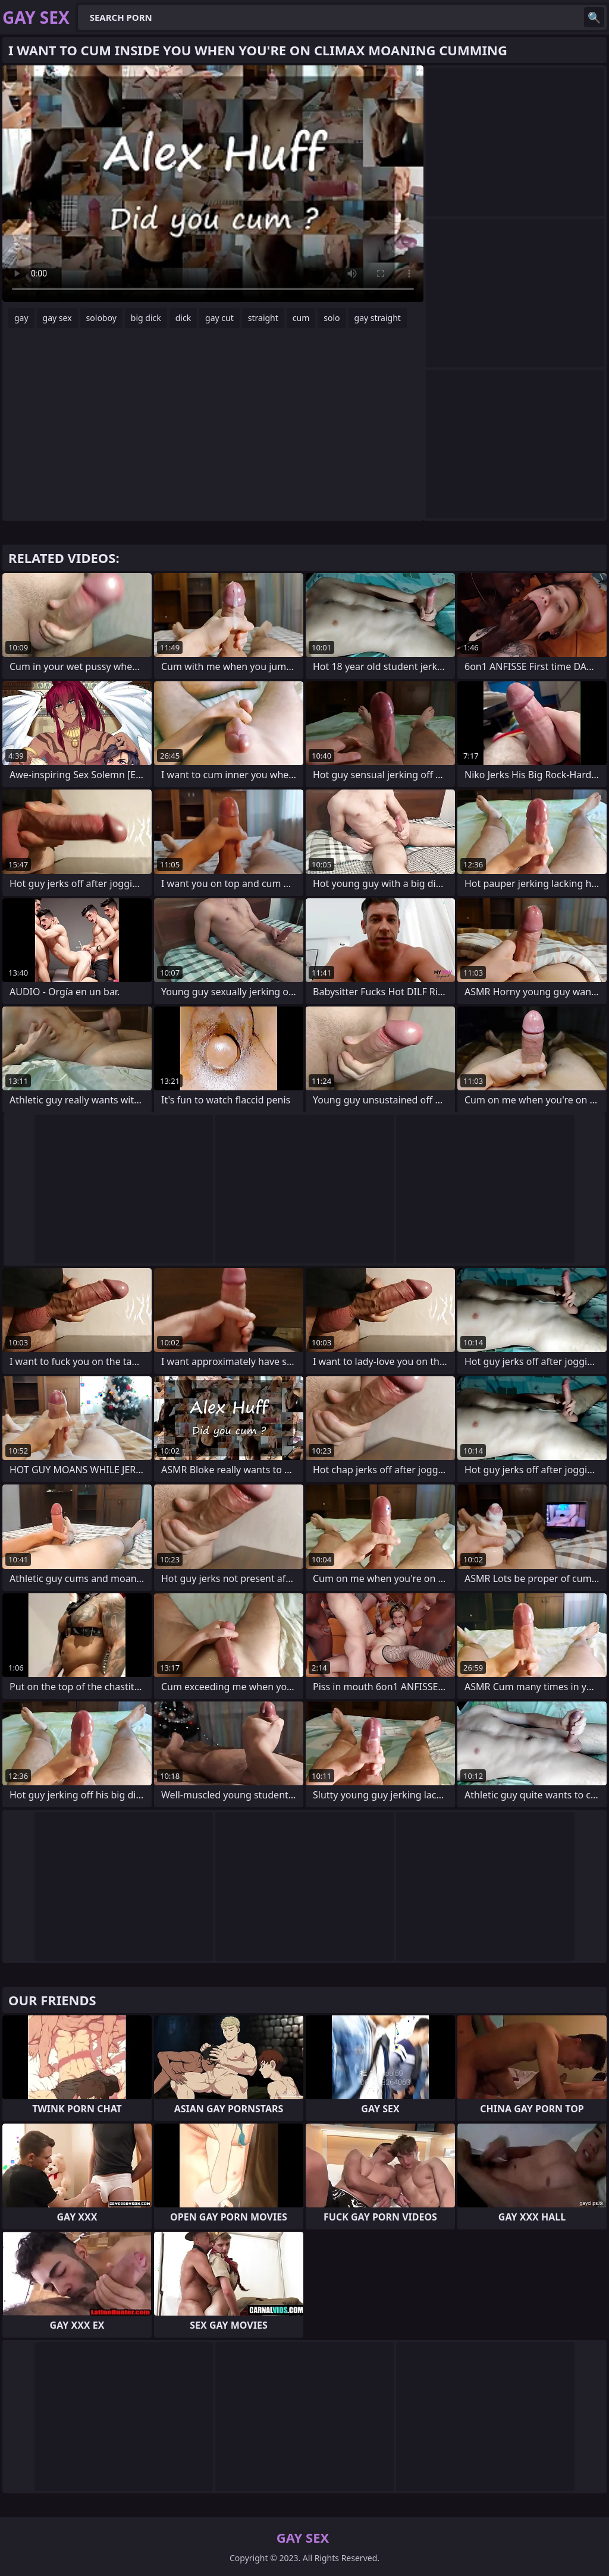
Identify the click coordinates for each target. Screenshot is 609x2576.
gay (21, 317)
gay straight (377, 317)
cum (301, 317)
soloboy (101, 317)
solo (332, 317)
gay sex (57, 317)
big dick (146, 317)
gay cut (219, 317)
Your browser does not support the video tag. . (212, 183)
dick (183, 317)
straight (263, 317)
